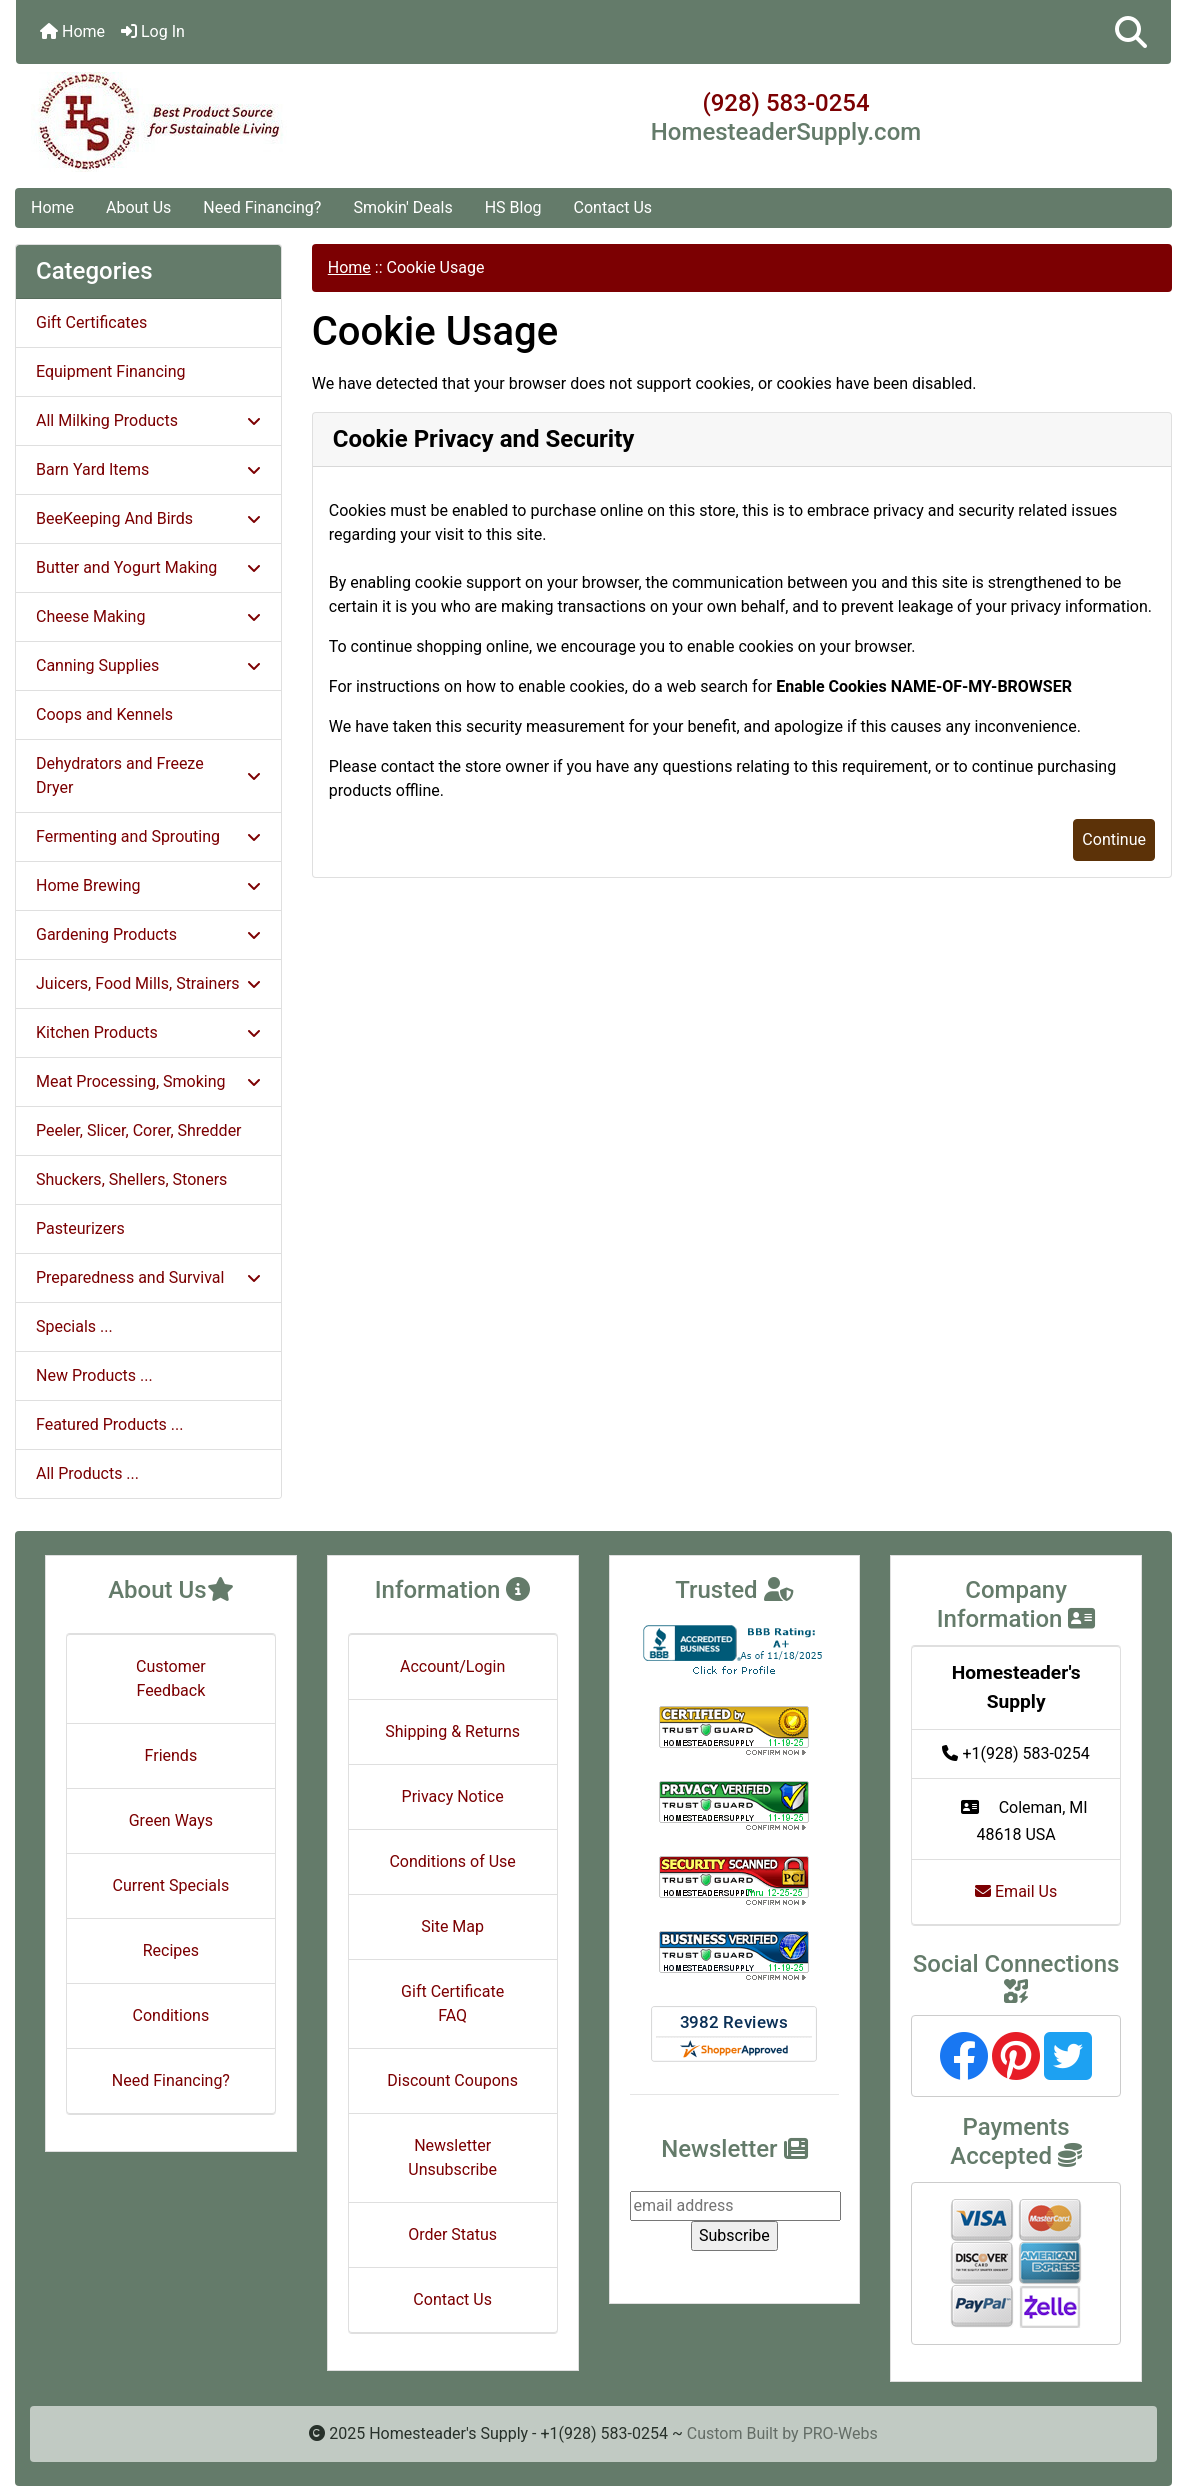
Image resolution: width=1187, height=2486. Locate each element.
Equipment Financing (110, 371)
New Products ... (94, 1375)
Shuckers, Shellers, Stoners (131, 1179)
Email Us (1016, 1891)
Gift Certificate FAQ (452, 2003)
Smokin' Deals (402, 207)
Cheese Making (148, 616)
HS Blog (513, 207)
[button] (1131, 32)
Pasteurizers (80, 1228)
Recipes (171, 1950)
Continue (1114, 839)
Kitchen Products (148, 1032)
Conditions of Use (452, 1861)
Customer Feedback (171, 1678)
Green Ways (171, 1820)
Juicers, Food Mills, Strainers (148, 983)
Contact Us (613, 207)
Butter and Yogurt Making (148, 567)
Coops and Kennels (104, 714)
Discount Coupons (452, 2080)
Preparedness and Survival (148, 1277)
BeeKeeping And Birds (148, 518)
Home (72, 31)
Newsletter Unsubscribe (452, 2157)
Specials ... (74, 1326)
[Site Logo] (208, 122)
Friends (171, 1755)
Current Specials (171, 1885)
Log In (153, 31)
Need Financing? (262, 207)
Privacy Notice (453, 1796)
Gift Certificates (91, 322)
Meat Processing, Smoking (148, 1081)
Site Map (452, 1926)
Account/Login (452, 1666)
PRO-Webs (840, 2433)
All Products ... (87, 1473)
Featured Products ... (110, 1424)
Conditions (171, 2015)
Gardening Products (148, 934)
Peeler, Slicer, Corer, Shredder (139, 1130)
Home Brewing (148, 885)
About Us (138, 207)
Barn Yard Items (148, 469)
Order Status (452, 2234)
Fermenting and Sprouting (148, 836)
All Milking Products (148, 420)
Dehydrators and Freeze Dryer (148, 775)
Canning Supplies (148, 665)
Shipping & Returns (452, 1731)
